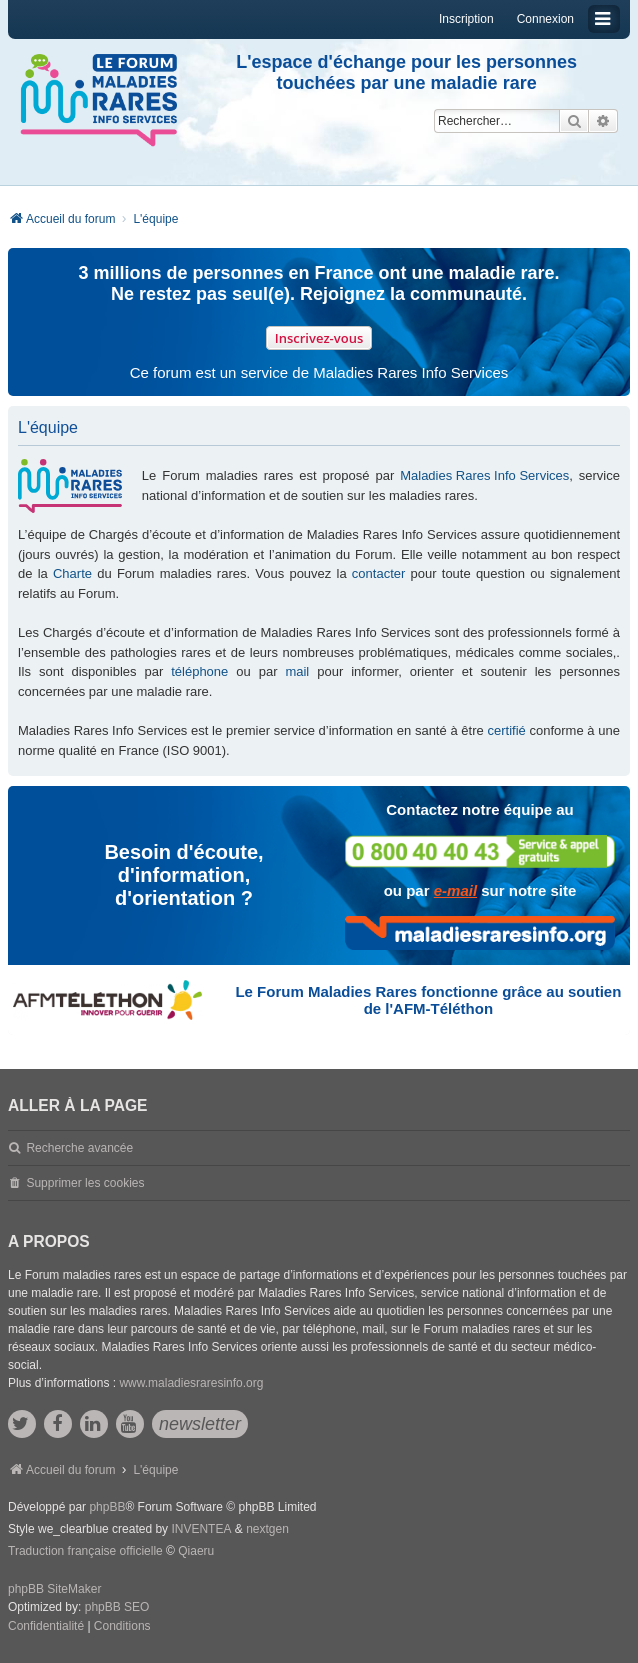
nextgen (267, 1529)
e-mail (455, 890)
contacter (378, 573)
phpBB (107, 1507)
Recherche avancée (79, 1148)
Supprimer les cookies (85, 1183)
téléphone (199, 671)
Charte (72, 573)
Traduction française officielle (85, 1551)
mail (297, 671)
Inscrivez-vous (319, 338)
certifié (506, 730)
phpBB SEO (117, 1607)
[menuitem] (46, 1627)
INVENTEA (201, 1529)
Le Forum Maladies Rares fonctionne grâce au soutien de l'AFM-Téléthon (428, 1000)
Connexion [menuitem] (545, 19)
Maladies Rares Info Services (484, 475)
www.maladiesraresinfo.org (191, 1383)
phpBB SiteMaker (54, 1589)
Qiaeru (196, 1551)
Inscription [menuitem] (466, 19)
